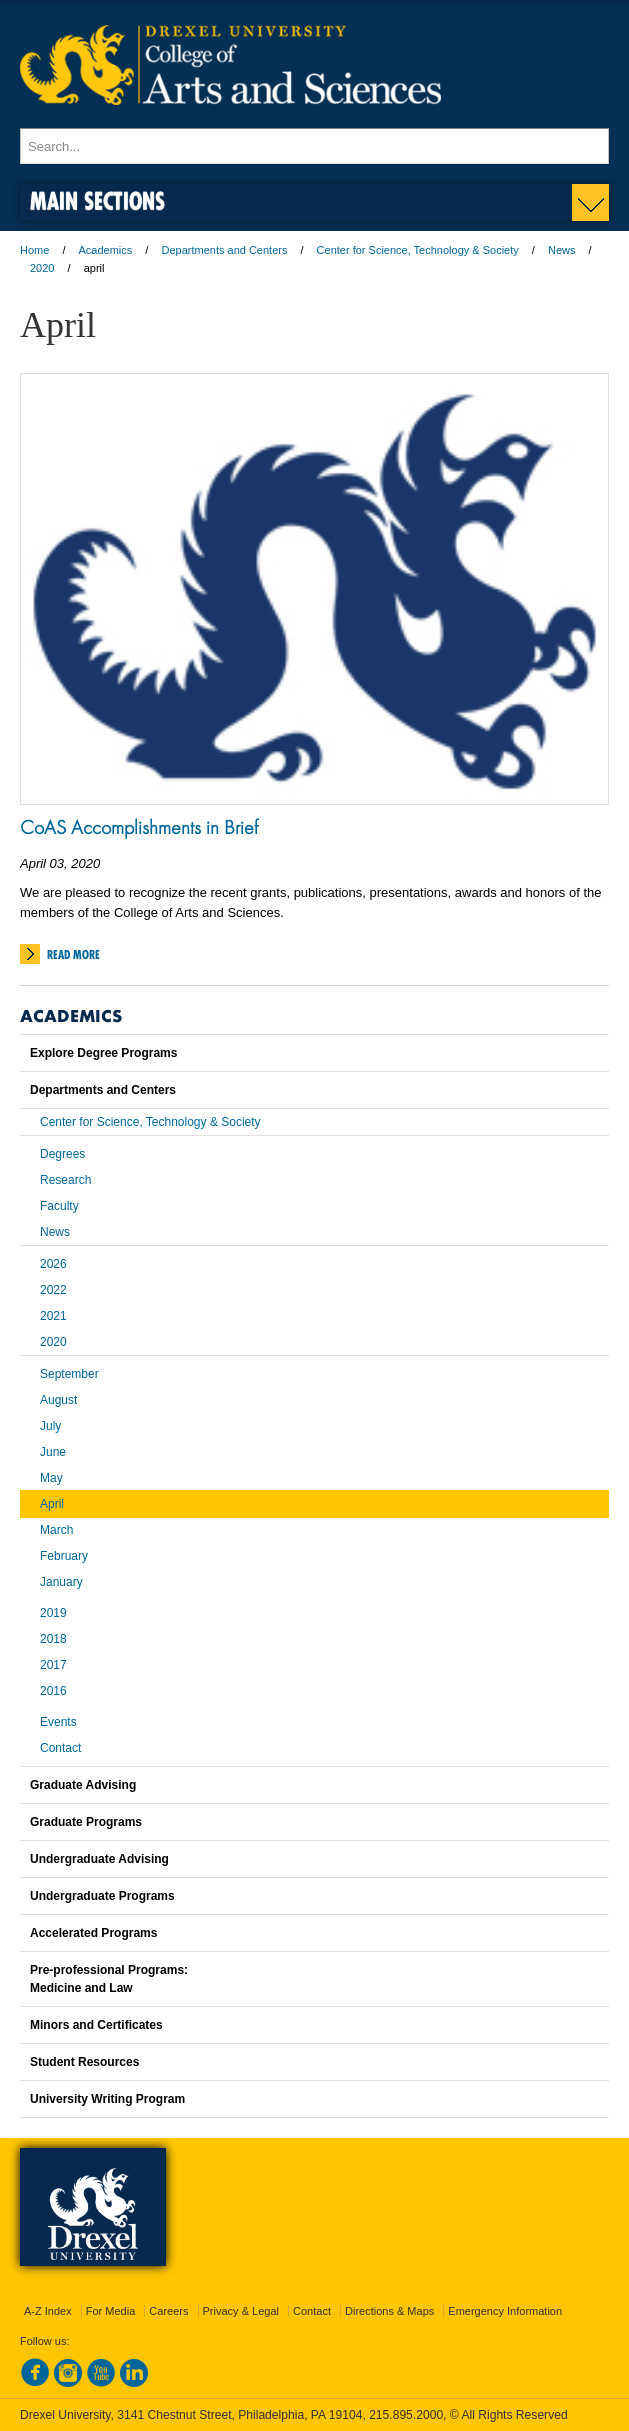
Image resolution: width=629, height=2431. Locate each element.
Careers (168, 2311)
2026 (53, 1264)
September (69, 1374)
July (50, 1426)
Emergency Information (505, 2311)
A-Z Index (48, 2311)
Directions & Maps (389, 2311)
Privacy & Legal (241, 2311)
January (61, 1582)
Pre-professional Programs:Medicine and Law (109, 1979)
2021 (53, 1316)
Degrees (62, 1154)
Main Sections (97, 200)
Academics (106, 250)
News (562, 250)
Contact (60, 1748)
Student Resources (84, 2062)
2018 (53, 1639)
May (51, 1478)
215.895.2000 (406, 2415)
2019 (53, 1613)
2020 (42, 268)
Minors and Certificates (96, 2025)
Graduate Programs (86, 1822)
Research (65, 1180)
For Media (111, 2311)
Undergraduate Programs (102, 1896)
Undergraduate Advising (99, 1859)
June (53, 1452)
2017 (53, 1665)
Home (34, 250)
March (56, 1530)
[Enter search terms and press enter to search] (314, 146)
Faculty (59, 1206)
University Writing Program (107, 2099)
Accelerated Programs (93, 1933)
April (52, 1504)
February (64, 1556)
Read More (73, 954)
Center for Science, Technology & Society (418, 250)
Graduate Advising (83, 1785)
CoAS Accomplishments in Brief (139, 827)
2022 (53, 1290)
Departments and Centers (224, 250)
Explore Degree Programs (103, 1053)
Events (58, 1722)
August (58, 1400)
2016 (53, 1691)
